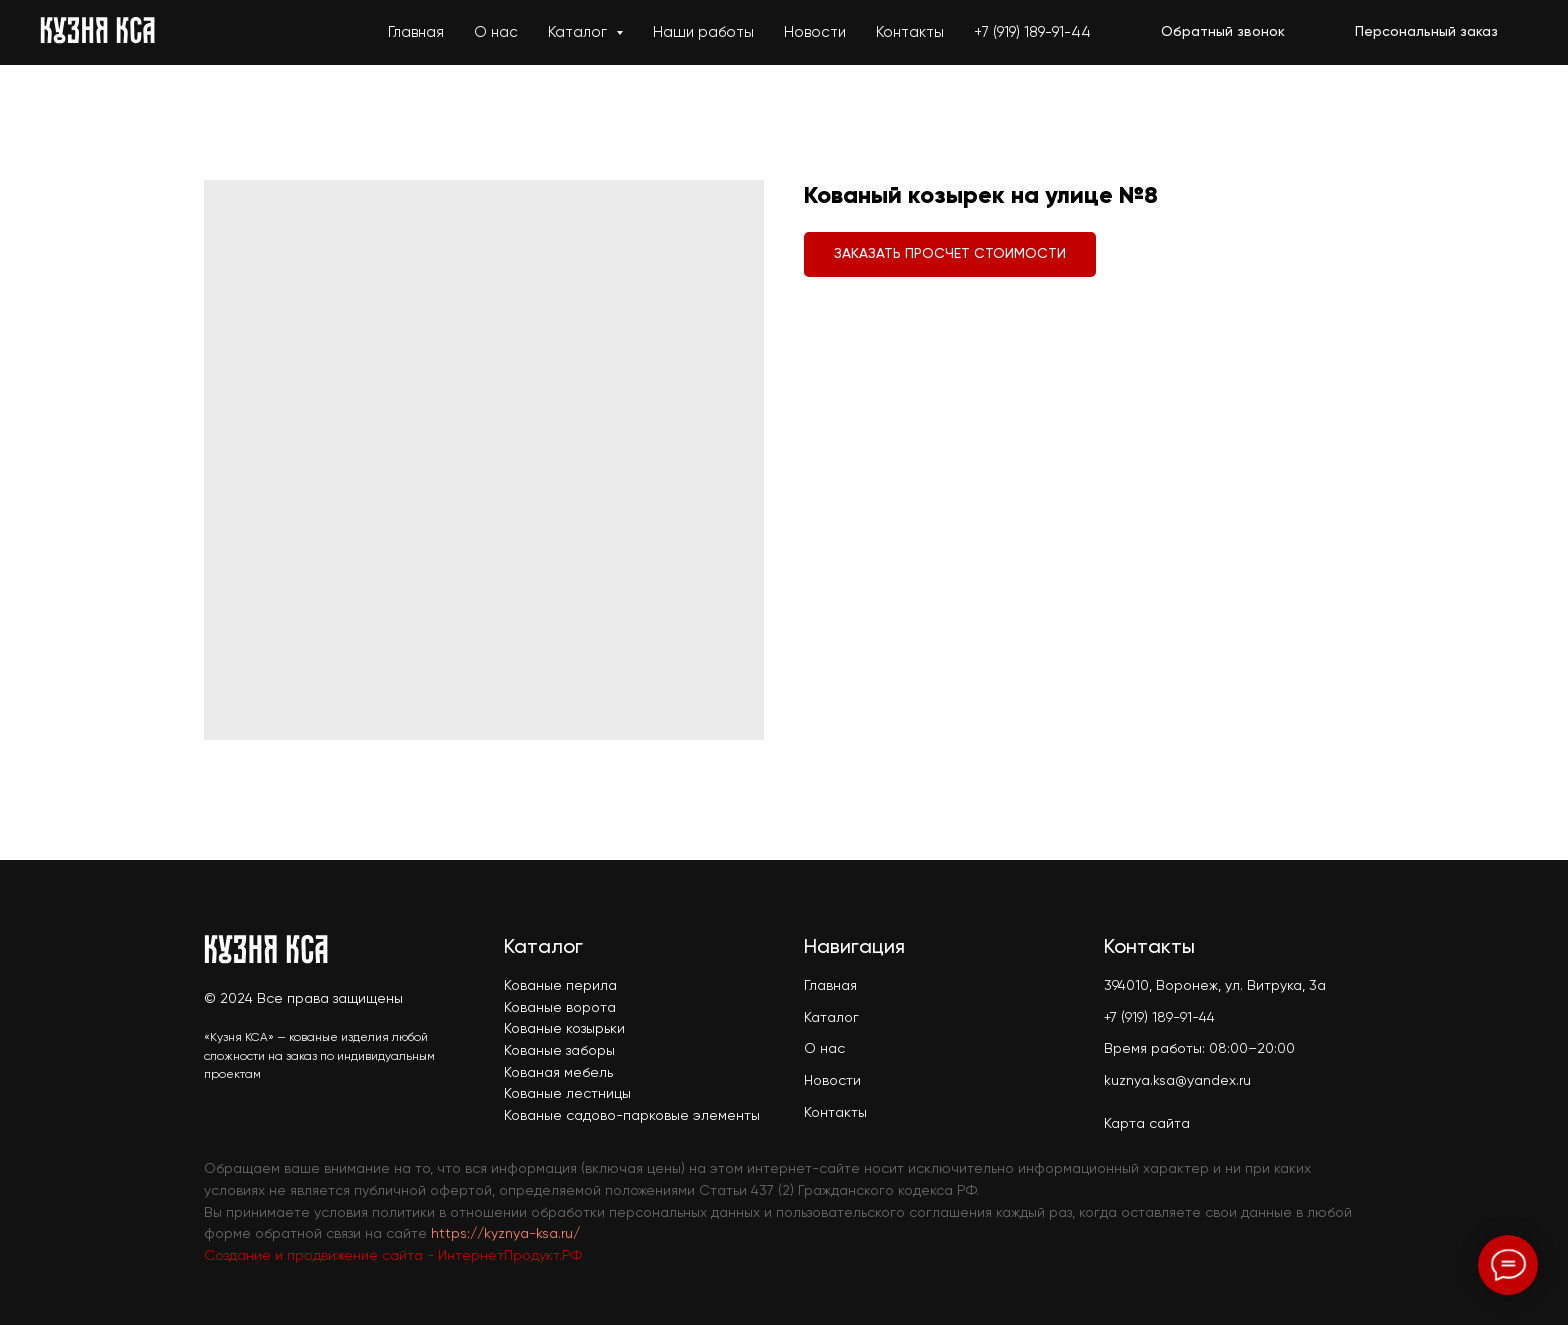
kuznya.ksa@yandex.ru (1177, 1081)
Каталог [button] (579, 32)
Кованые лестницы (567, 1094)
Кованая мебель (558, 1073)
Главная (416, 32)
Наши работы (703, 32)
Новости (815, 32)
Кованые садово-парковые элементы (632, 1116)
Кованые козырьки (564, 1029)
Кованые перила (560, 986)
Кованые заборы (559, 1051)
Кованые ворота (560, 1008)
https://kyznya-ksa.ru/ (505, 1234)
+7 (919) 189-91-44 (1032, 32)
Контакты (910, 32)
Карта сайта (1147, 1124)
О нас (496, 32)
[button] (1223, 33)
